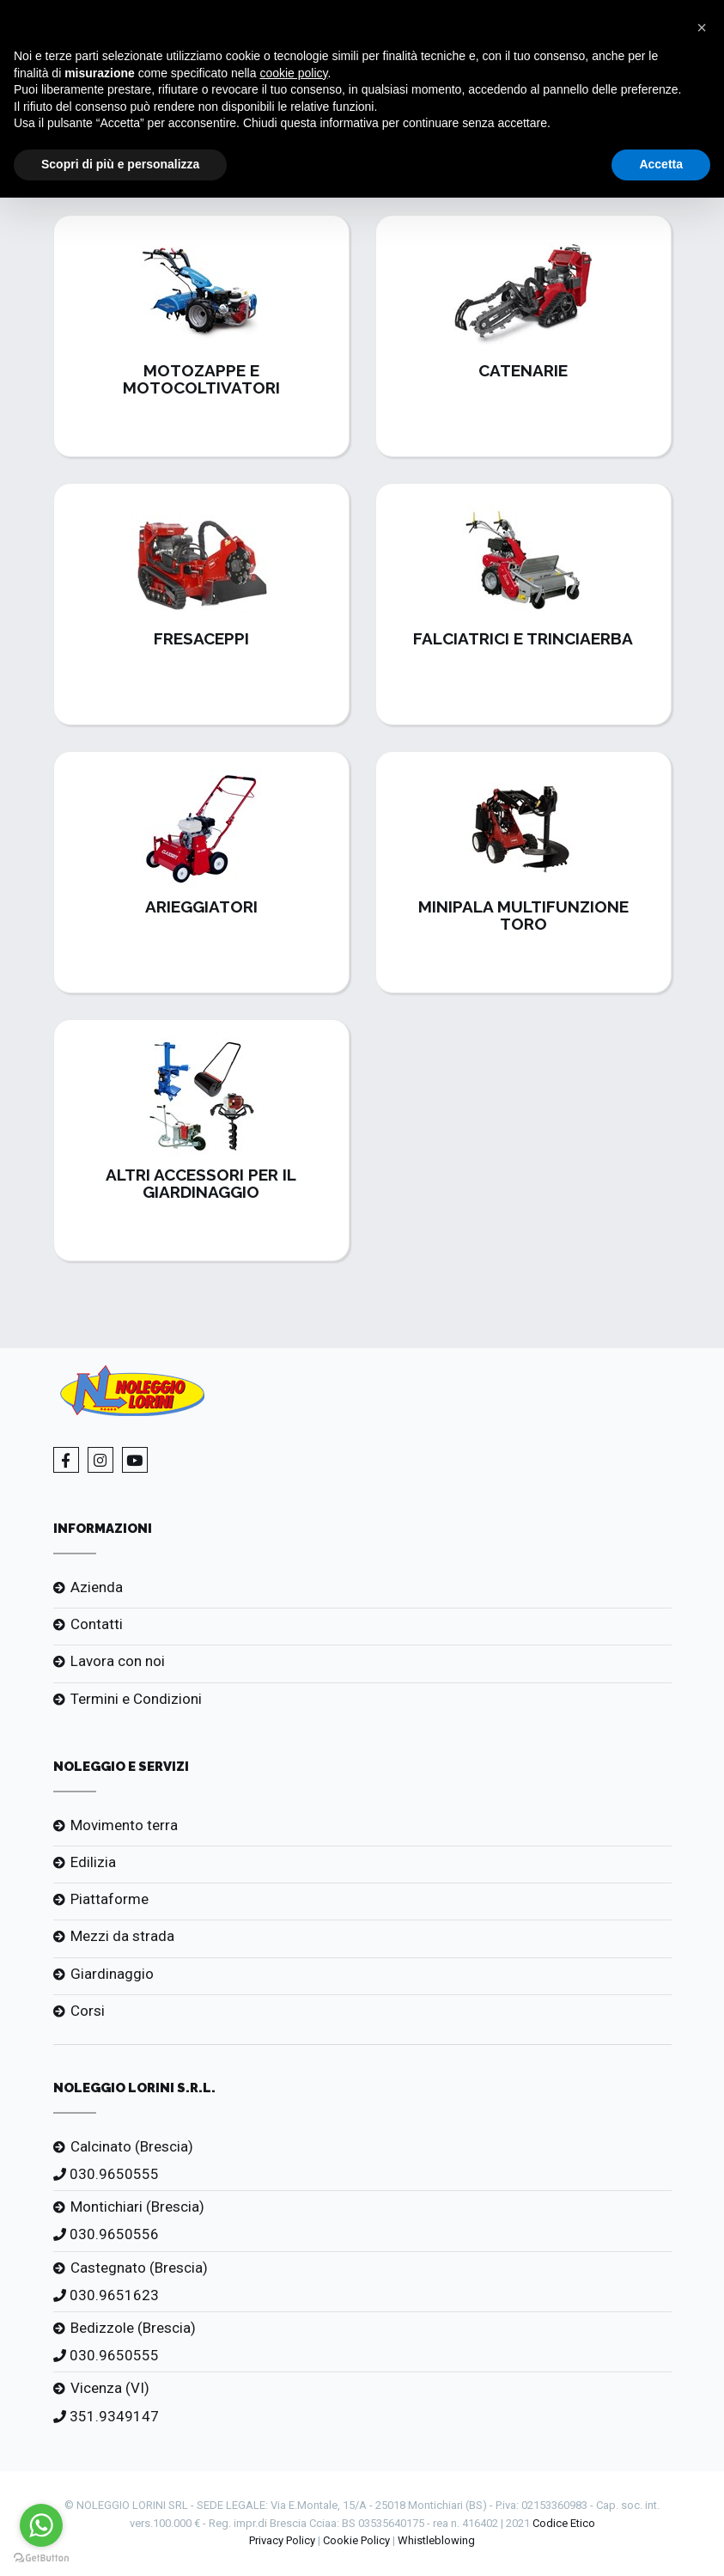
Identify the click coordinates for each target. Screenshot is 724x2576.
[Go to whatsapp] (41, 2525)
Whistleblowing (436, 2540)
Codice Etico (563, 2523)
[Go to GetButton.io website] (41, 2558)
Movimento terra (124, 1825)
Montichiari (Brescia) (137, 2206)
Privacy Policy (282, 2540)
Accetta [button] (661, 164)
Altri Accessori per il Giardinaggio (201, 1183)
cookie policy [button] (293, 73)
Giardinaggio (112, 1973)
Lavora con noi (117, 1661)
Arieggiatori (201, 906)
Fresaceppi (201, 638)
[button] (701, 27)
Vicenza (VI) (109, 2387)
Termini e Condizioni (136, 1698)
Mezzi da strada (122, 1935)
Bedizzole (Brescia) (133, 2327)
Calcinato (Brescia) (131, 2146)
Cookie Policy (356, 2540)
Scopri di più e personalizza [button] (120, 164)
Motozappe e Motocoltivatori (201, 379)
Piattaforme (109, 1899)
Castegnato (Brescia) (139, 2267)
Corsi (87, 2010)
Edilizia (93, 1862)
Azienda (96, 1587)
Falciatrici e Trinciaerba (523, 638)
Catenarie (523, 370)
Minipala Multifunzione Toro (523, 915)
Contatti (96, 1624)
